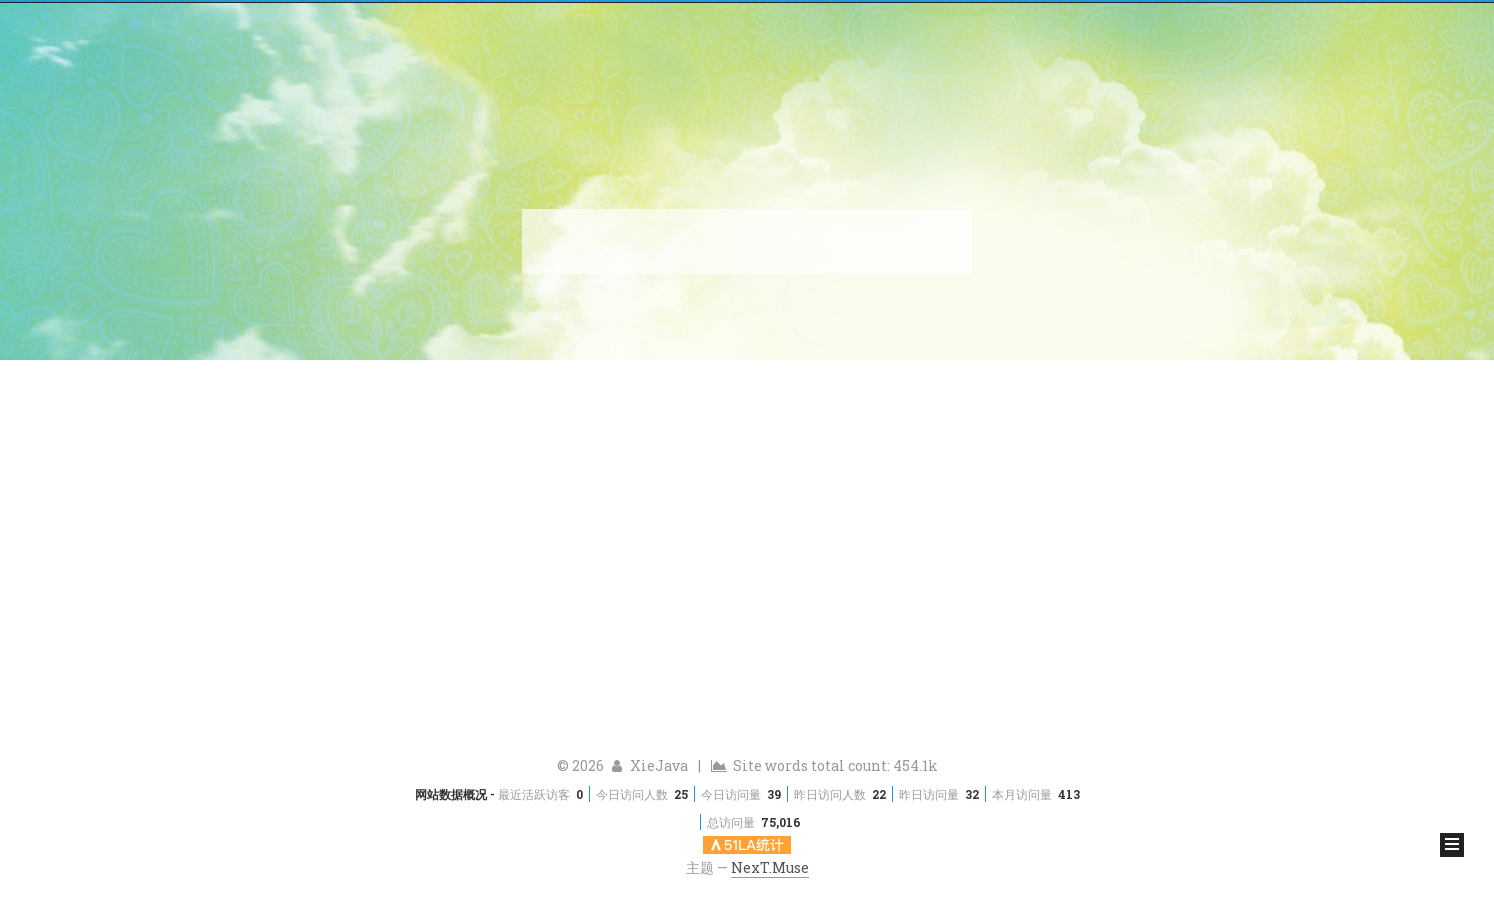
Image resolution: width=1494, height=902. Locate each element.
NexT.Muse (770, 867)
